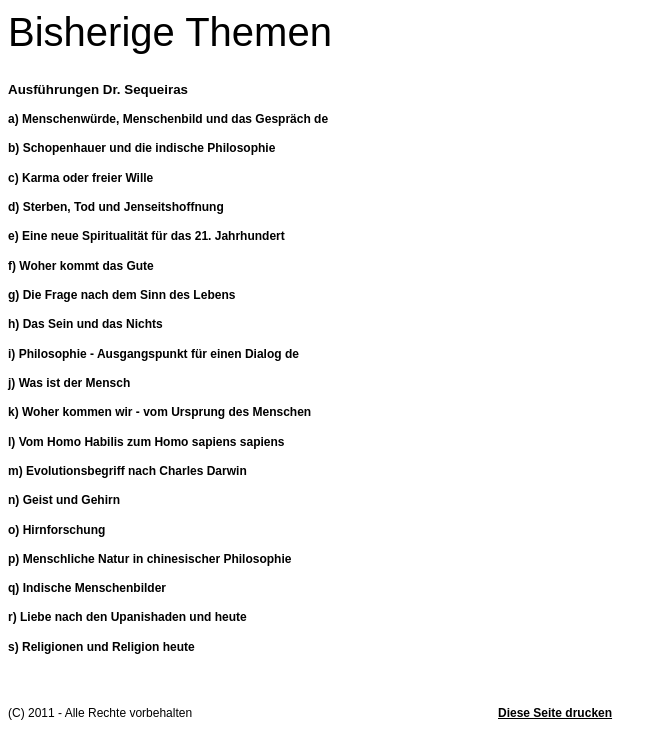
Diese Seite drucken (555, 713)
